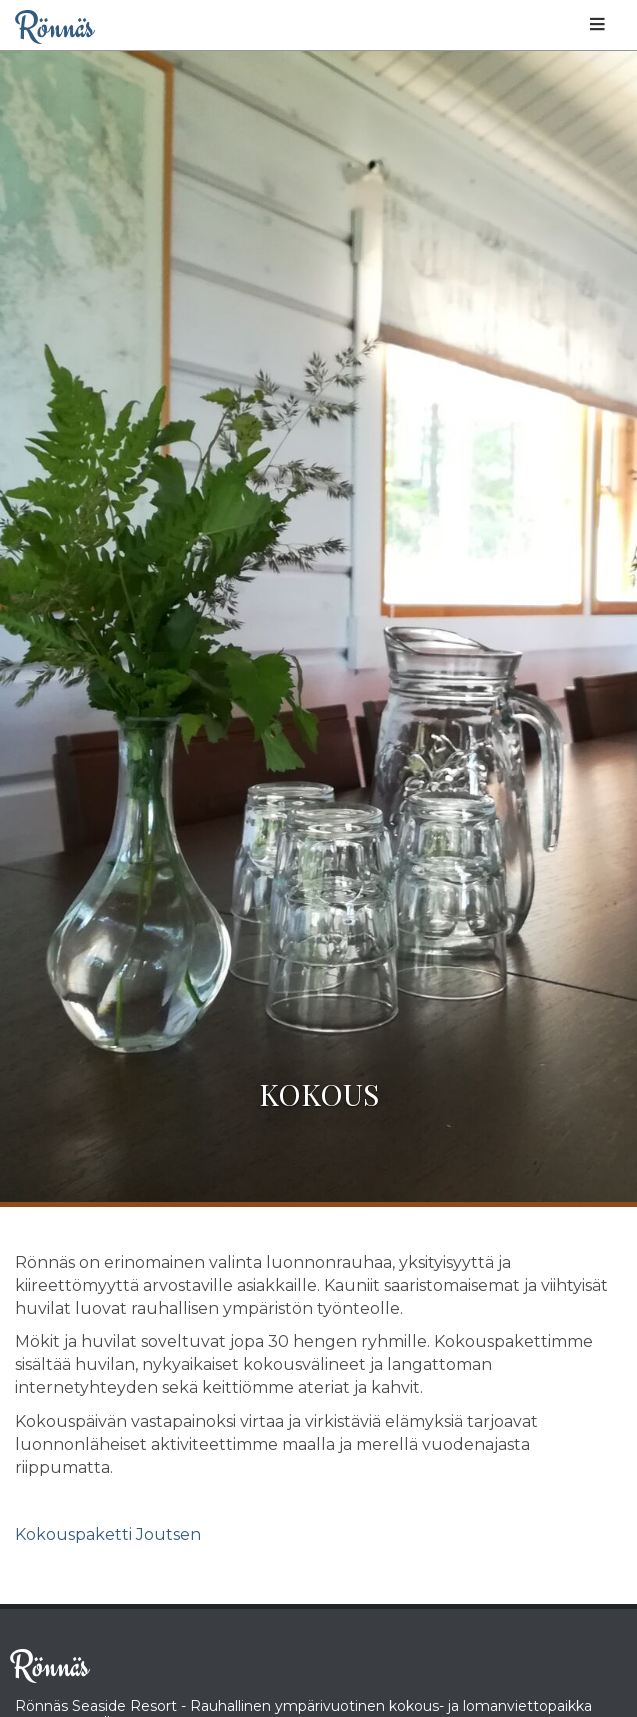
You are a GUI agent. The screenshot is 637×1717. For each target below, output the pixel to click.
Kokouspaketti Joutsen (108, 1534)
